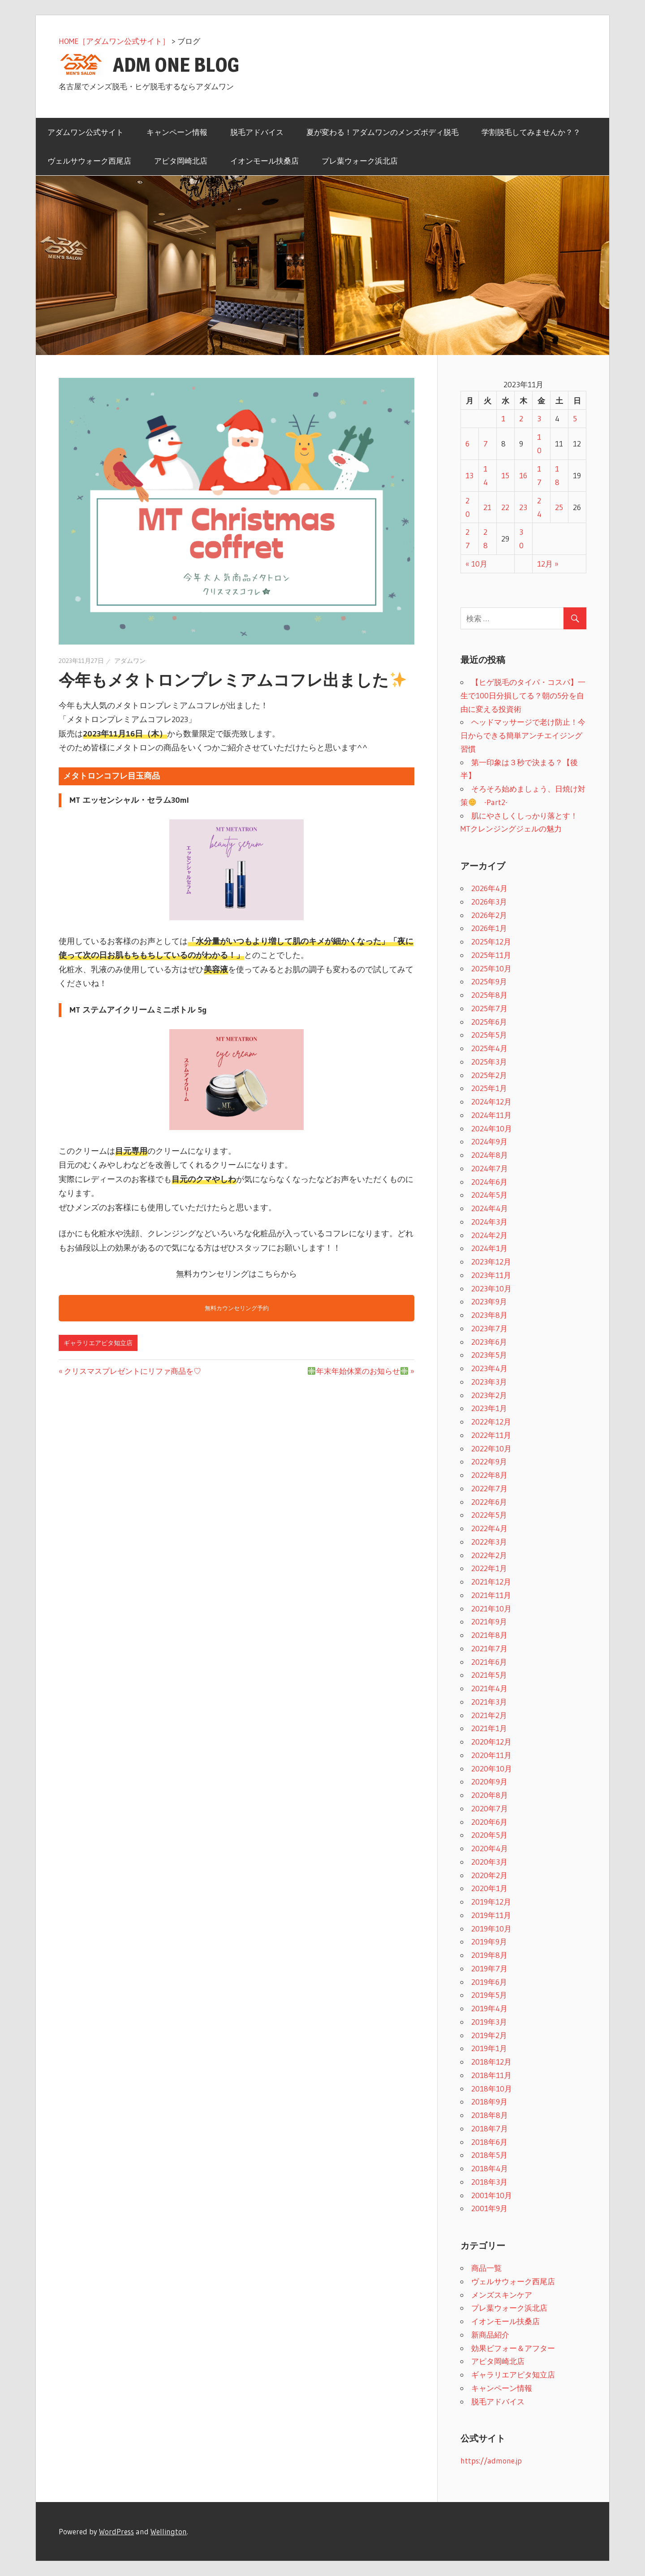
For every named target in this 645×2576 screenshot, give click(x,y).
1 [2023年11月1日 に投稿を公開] (503, 418)
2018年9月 (489, 2101)
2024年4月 (489, 1208)
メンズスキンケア (501, 2294)
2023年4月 (489, 1368)
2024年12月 (491, 1101)
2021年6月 (489, 1662)
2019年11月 (491, 1915)
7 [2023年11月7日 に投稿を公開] (485, 443)
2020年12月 (491, 1741)
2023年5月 (489, 1354)
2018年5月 (489, 2155)
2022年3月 (489, 1541)
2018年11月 (491, 2075)
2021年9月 (489, 1621)
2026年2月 (489, 915)
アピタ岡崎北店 (180, 160)
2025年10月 (491, 968)
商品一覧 (486, 2268)
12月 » (548, 563)
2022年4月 (489, 1528)
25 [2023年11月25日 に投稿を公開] (559, 507)
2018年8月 (489, 2115)
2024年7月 (489, 1168)
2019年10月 (491, 1928)
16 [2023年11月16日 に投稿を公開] (523, 475)
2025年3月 (489, 1061)
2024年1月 (489, 1248)
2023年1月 (489, 1408)
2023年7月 (489, 1328)
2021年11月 (491, 1595)
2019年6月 (489, 1982)
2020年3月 (489, 1861)
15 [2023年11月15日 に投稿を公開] (505, 475)
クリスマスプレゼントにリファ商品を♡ (132, 1371)
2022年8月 (489, 1475)
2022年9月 (489, 1461)
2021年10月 (491, 1608)
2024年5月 (489, 1194)
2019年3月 (489, 2021)
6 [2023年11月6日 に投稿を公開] (467, 443)
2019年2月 (489, 2035)
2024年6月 (489, 1181)
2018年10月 (491, 2088)
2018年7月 (489, 2128)
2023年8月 (489, 1315)
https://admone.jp (491, 2460)
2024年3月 (489, 1221)
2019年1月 (489, 2048)
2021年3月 (489, 1701)
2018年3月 (489, 2181)
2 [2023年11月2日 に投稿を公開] (521, 418)
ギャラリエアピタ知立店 (98, 1343)
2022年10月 (491, 1448)
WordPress (116, 2531)
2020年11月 (491, 1755)
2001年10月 (491, 2195)
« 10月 (476, 563)
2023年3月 (489, 1381)
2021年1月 (489, 1728)
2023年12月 (491, 1261)
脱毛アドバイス (257, 132)
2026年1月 (489, 928)
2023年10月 (491, 1288)
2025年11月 (491, 955)
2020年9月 (489, 1781)
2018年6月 (489, 2142)
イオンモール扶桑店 (264, 160)
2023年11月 (491, 1275)
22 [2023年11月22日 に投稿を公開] (505, 507)
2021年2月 (489, 1715)
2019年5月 (489, 1995)
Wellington (168, 2531)
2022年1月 (489, 1568)
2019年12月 (491, 1901)
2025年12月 (491, 941)
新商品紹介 (490, 2334)
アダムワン (130, 661)
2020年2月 (489, 1875)
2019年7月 (489, 1968)
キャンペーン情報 (176, 132)
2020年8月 (489, 1795)
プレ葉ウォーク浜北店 (360, 160)
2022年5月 (489, 1515)
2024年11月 (491, 1115)
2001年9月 (489, 2208)
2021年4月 (489, 1688)
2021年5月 (489, 1675)
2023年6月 (489, 1341)
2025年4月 (489, 1048)
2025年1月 (489, 1088)
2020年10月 (491, 1768)
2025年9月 (489, 981)
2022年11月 (491, 1435)
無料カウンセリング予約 (237, 1308)
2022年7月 (489, 1488)
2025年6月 (489, 1021)
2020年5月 (489, 1835)
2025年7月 (489, 1008)
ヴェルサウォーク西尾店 (89, 160)
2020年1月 (489, 1888)
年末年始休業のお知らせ (357, 1371)
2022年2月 (489, 1555)
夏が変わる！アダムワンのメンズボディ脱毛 (382, 132)
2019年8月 (489, 1955)
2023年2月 (489, 1395)
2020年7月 (489, 1808)
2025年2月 (489, 1075)
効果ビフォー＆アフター (513, 2348)
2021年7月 (489, 1648)
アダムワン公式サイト (85, 132)
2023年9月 (489, 1301)
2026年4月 (489, 888)
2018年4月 (489, 2168)
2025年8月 (489, 995)
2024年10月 (491, 1128)
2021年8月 (489, 1635)
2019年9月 (489, 1941)
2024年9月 (489, 1141)
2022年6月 (489, 1502)
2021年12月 (491, 1581)
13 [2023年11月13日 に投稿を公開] (469, 475)
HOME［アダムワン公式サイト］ (114, 41)
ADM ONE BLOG (176, 64)
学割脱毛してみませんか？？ (531, 132)
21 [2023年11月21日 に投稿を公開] (487, 507)
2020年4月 (489, 1848)
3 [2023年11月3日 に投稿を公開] (539, 418)
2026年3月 (489, 901)
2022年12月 (491, 1421)
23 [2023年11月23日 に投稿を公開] (523, 507)
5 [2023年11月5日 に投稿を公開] (575, 418)
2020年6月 (489, 1822)
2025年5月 (489, 1034)
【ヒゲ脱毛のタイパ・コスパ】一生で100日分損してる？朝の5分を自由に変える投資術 (522, 695)
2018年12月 (491, 2061)
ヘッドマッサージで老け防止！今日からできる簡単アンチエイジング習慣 (522, 735)
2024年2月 (489, 1235)
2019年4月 (489, 2008)
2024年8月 (489, 1155)
